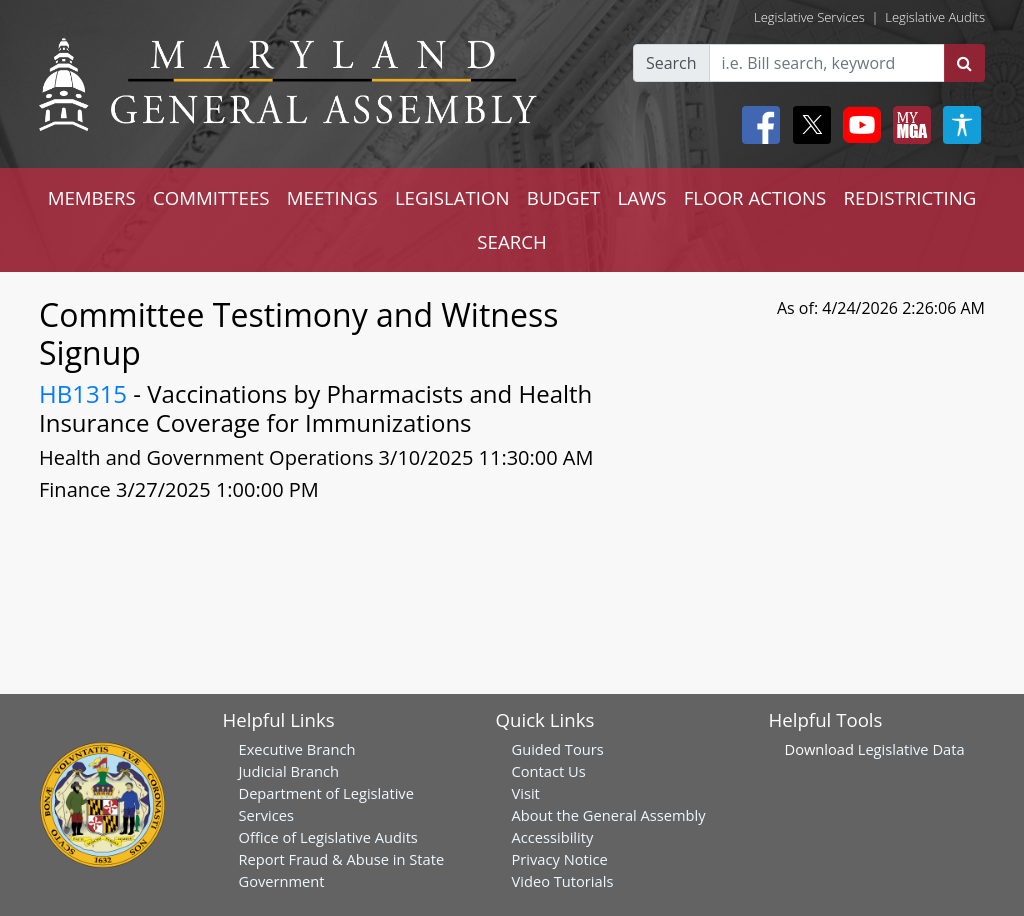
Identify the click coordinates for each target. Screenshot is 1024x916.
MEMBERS (92, 197)
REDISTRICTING (910, 197)
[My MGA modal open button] (908, 125)
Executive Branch (297, 749)
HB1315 (83, 393)
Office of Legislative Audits (328, 837)
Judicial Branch (289, 771)
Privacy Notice (560, 859)
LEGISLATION (452, 197)
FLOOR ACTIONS (755, 197)
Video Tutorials (563, 881)
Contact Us (549, 771)
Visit (526, 793)
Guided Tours (558, 749)
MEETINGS (332, 197)
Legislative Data (911, 749)
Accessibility (553, 837)
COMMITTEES (211, 197)
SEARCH (511, 241)
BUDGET (563, 197)
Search (671, 63)
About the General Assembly (609, 815)
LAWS (641, 197)
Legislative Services (809, 17)
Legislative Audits (935, 17)
